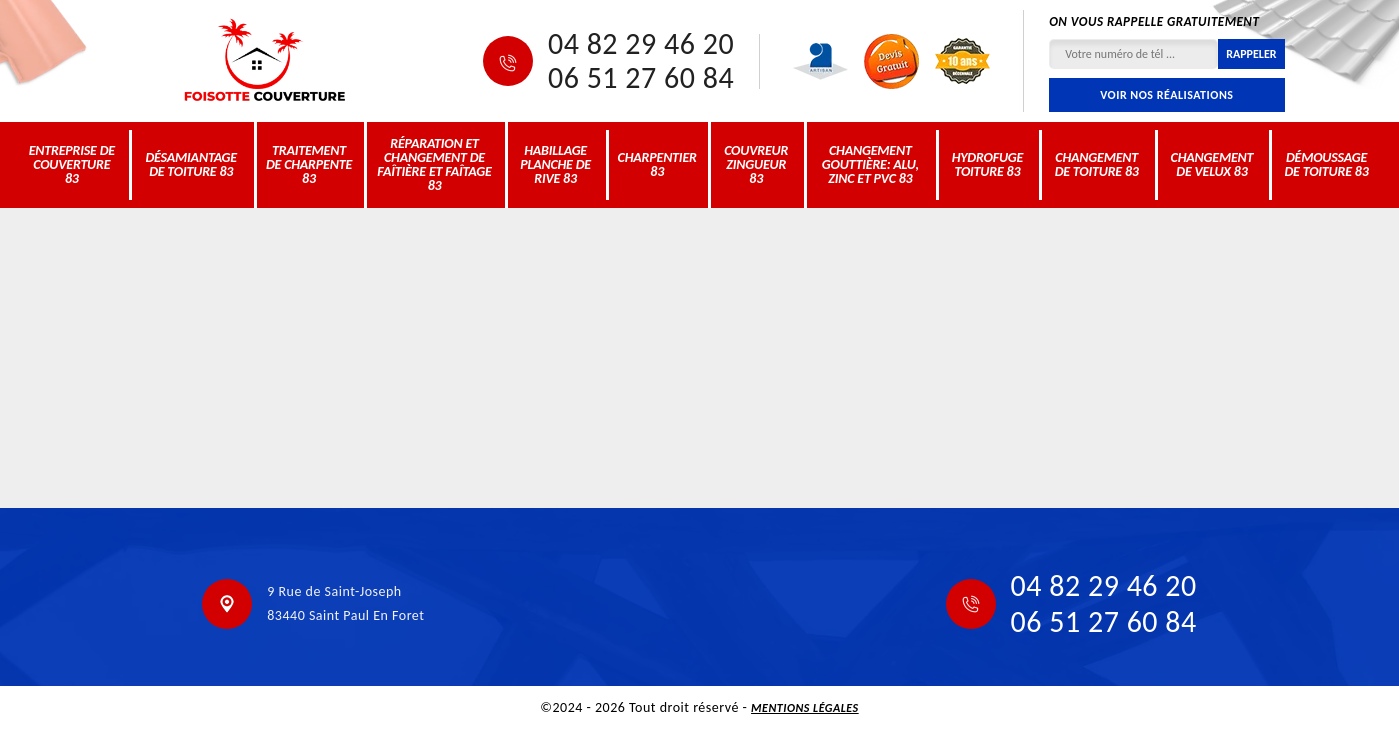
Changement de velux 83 (1212, 164)
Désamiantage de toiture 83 (191, 164)
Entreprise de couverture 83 (72, 164)
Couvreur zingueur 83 (756, 164)
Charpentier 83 (657, 164)
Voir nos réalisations (1166, 95)
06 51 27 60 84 (641, 78)
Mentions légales (805, 708)
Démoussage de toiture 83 (1326, 164)
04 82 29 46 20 (641, 44)
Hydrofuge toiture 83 (988, 164)
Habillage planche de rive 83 (555, 164)
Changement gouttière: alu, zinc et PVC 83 (870, 164)
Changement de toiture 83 (1097, 164)
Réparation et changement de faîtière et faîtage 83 (434, 164)
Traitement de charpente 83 (309, 164)
